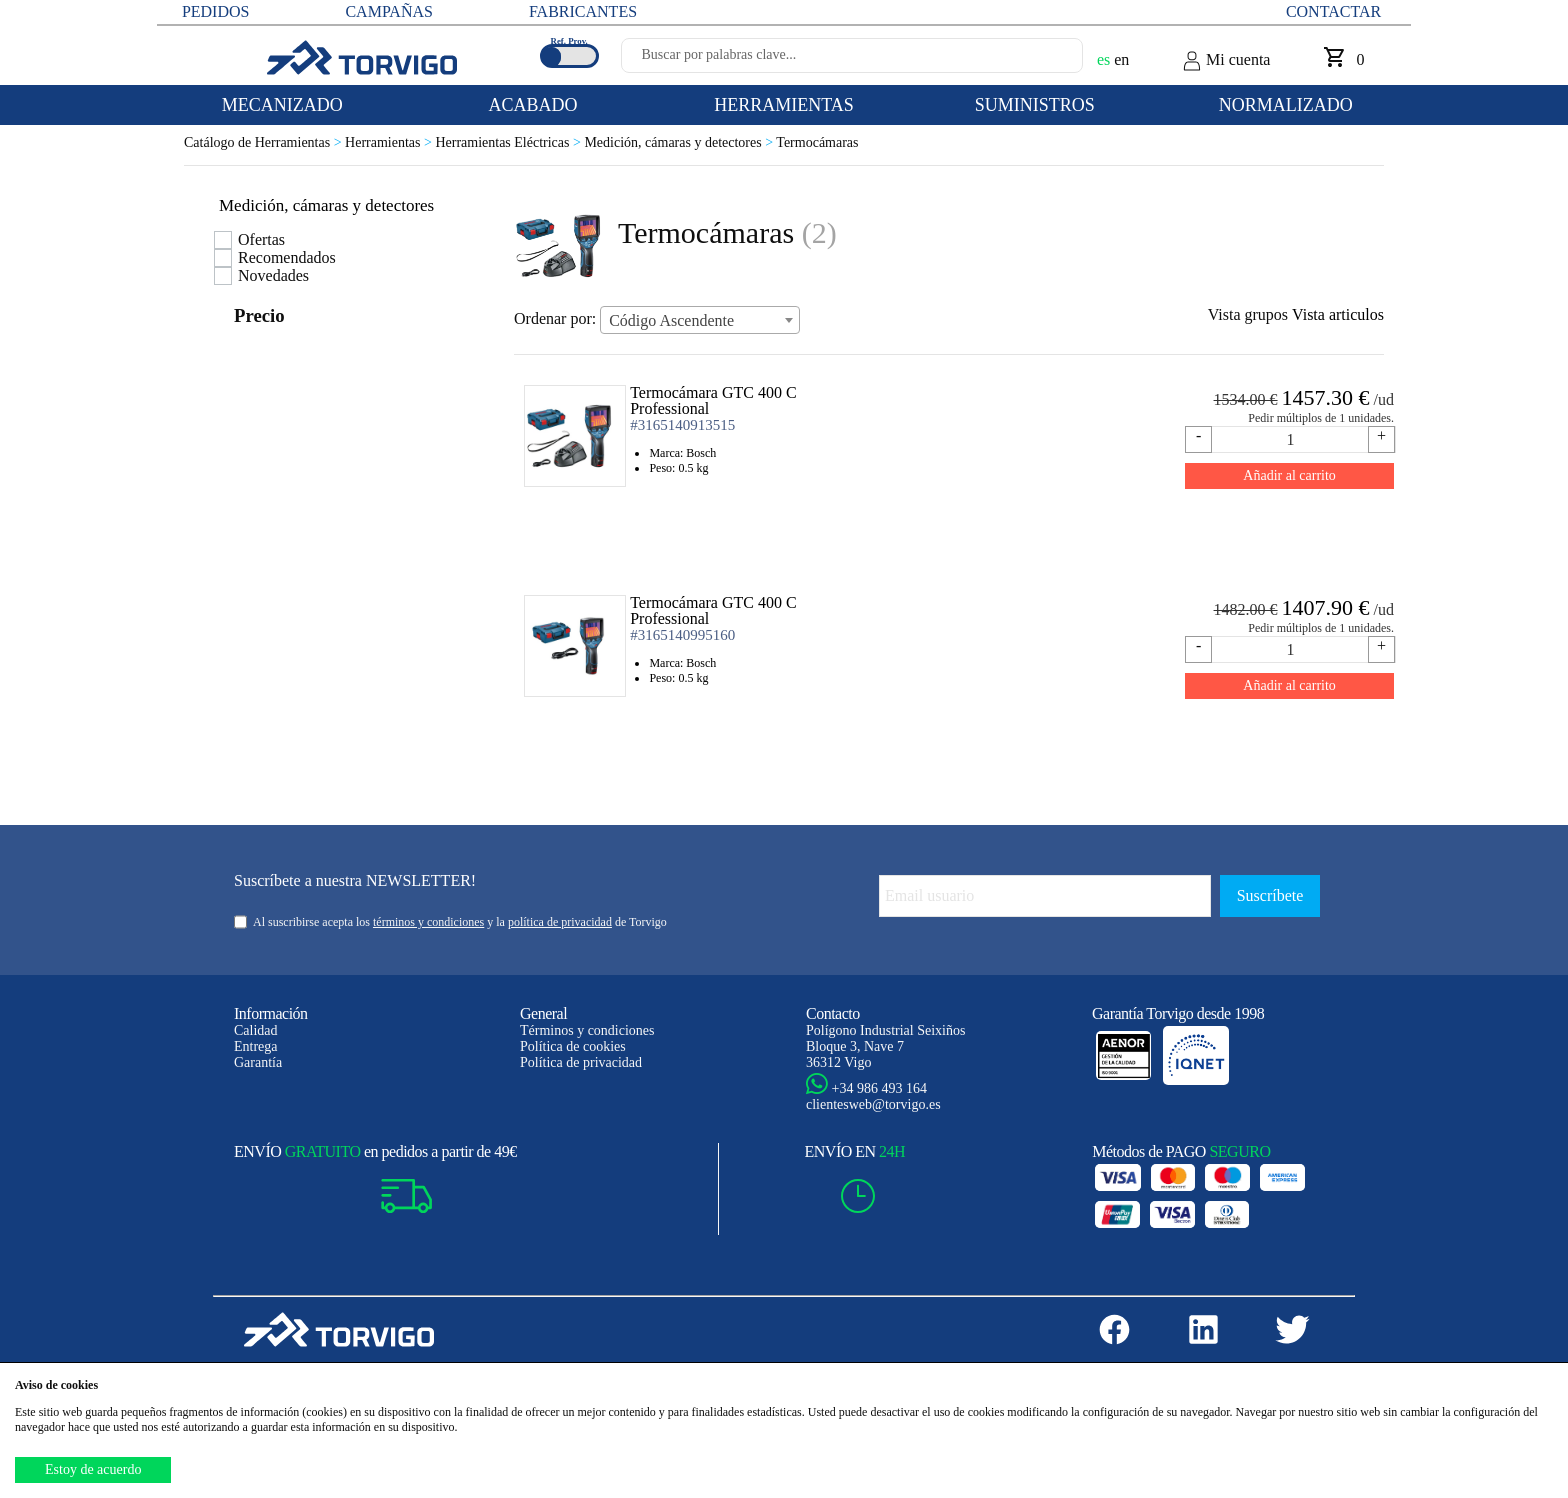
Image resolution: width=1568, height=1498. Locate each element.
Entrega (256, 1046)
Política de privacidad (581, 1062)
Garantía (258, 1062)
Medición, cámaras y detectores (680, 142)
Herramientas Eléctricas (509, 142)
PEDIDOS (216, 11)
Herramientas (390, 142)
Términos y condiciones (587, 1030)
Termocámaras (817, 142)
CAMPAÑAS (388, 11)
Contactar (1333, 11)
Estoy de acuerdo (93, 1469)
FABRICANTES (583, 11)
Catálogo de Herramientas (264, 142)
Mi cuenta (1226, 61)
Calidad (256, 1030)
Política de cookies (573, 1046)
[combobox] (700, 320)
